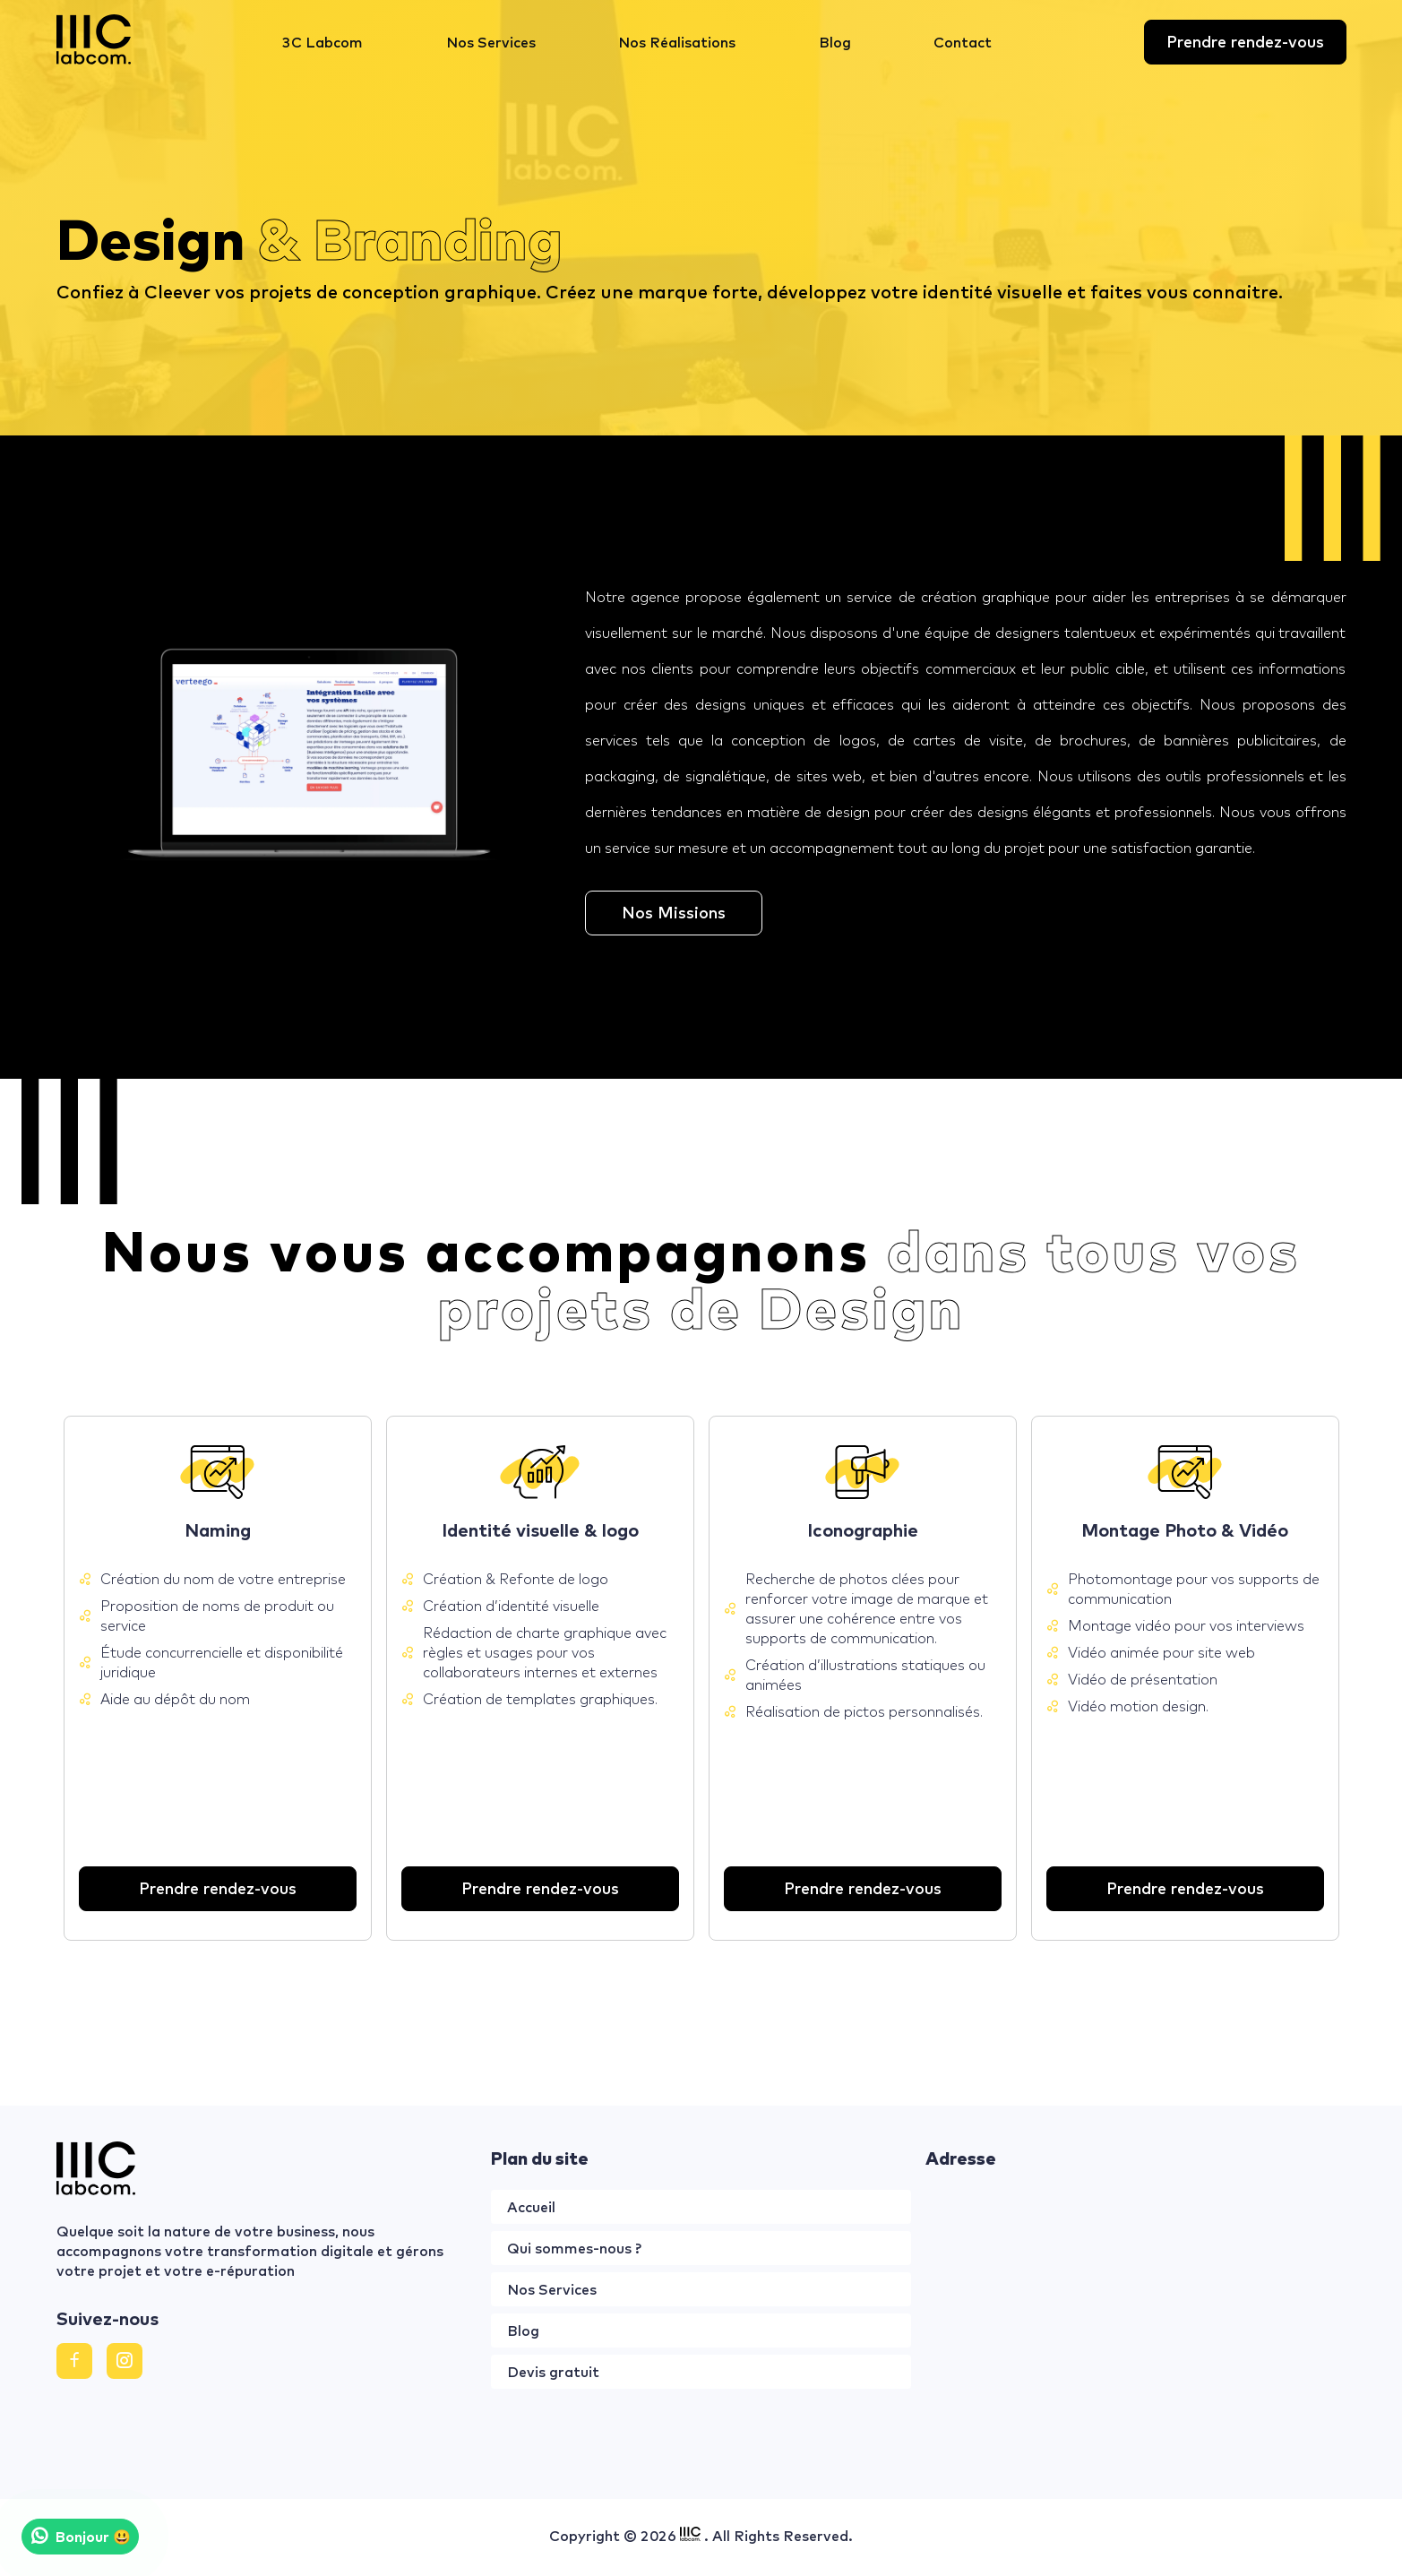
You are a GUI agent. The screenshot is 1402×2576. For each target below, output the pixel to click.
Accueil (531, 2207)
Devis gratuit (553, 2372)
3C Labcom (322, 42)
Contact (962, 42)
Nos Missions (674, 912)
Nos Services (491, 42)
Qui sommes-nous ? (574, 2248)
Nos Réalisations (676, 42)
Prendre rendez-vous (1245, 41)
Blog (835, 42)
